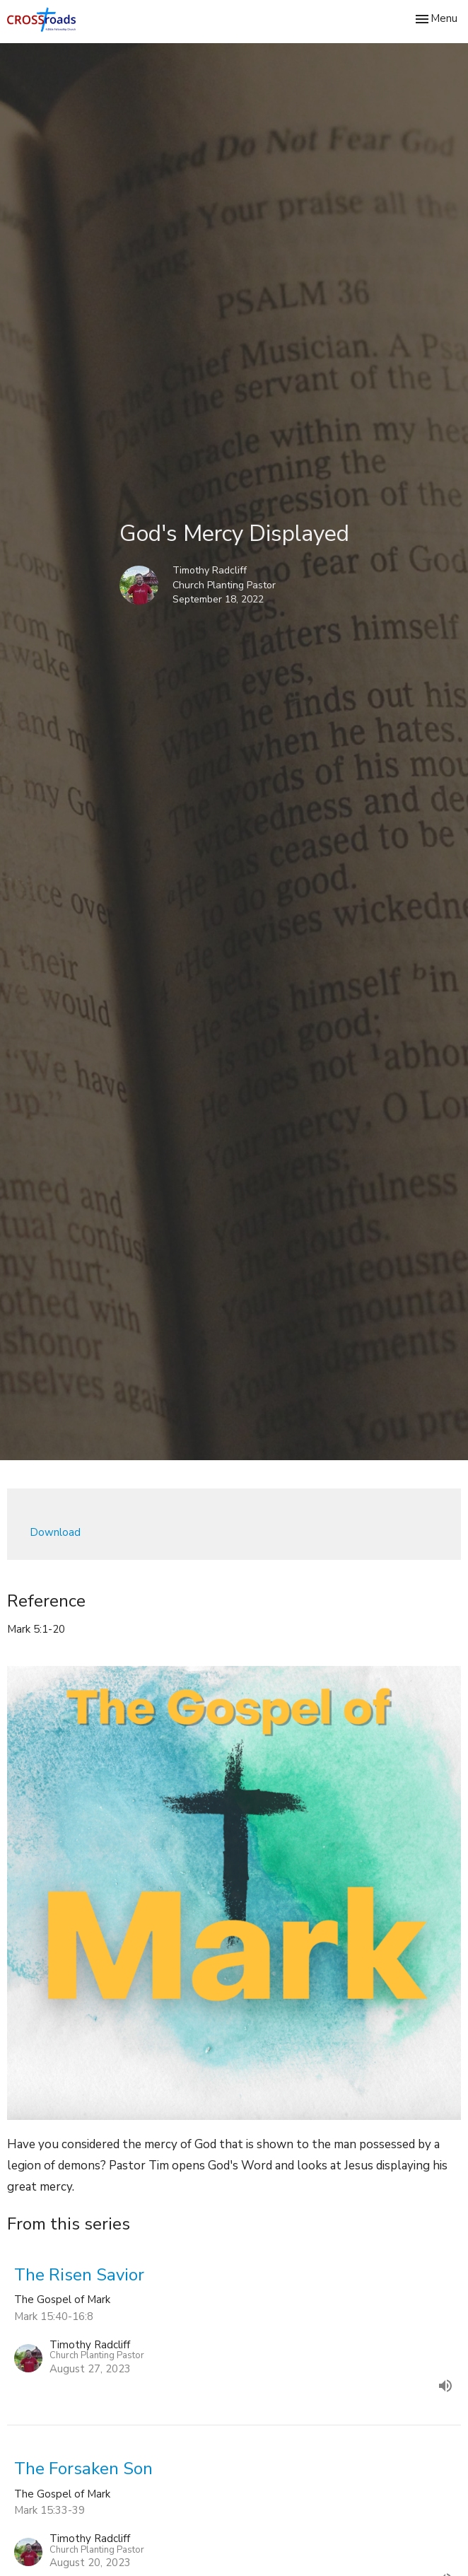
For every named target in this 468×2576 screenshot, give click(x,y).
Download (55, 1532)
